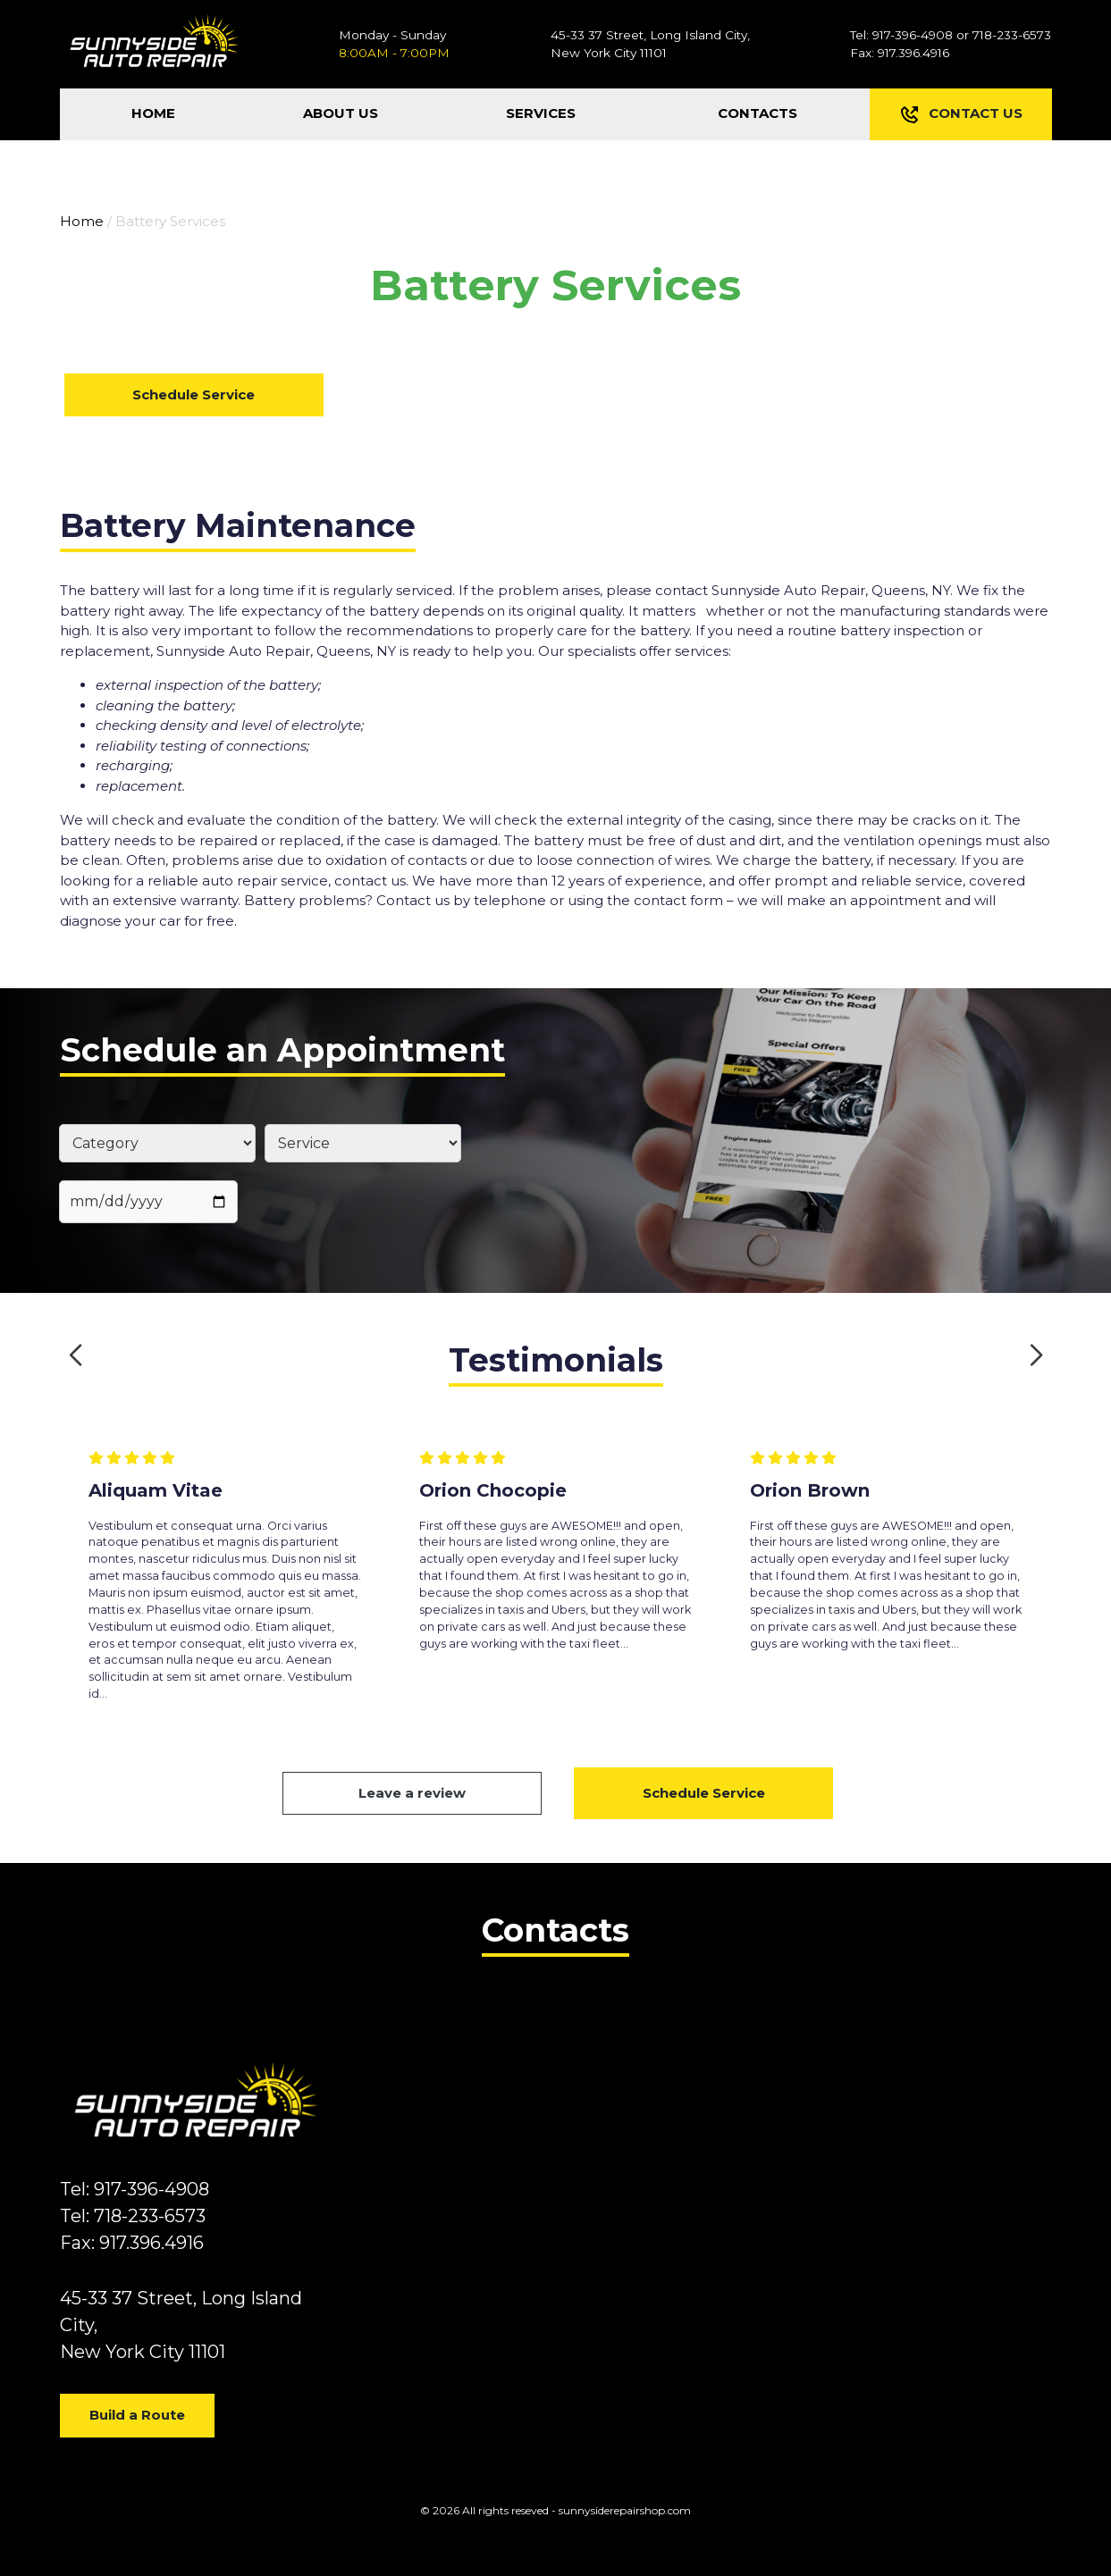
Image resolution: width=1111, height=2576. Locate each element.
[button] (75, 1355)
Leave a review (412, 1792)
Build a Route (137, 2414)
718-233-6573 (1011, 35)
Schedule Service (193, 394)
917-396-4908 (912, 35)
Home (82, 221)
